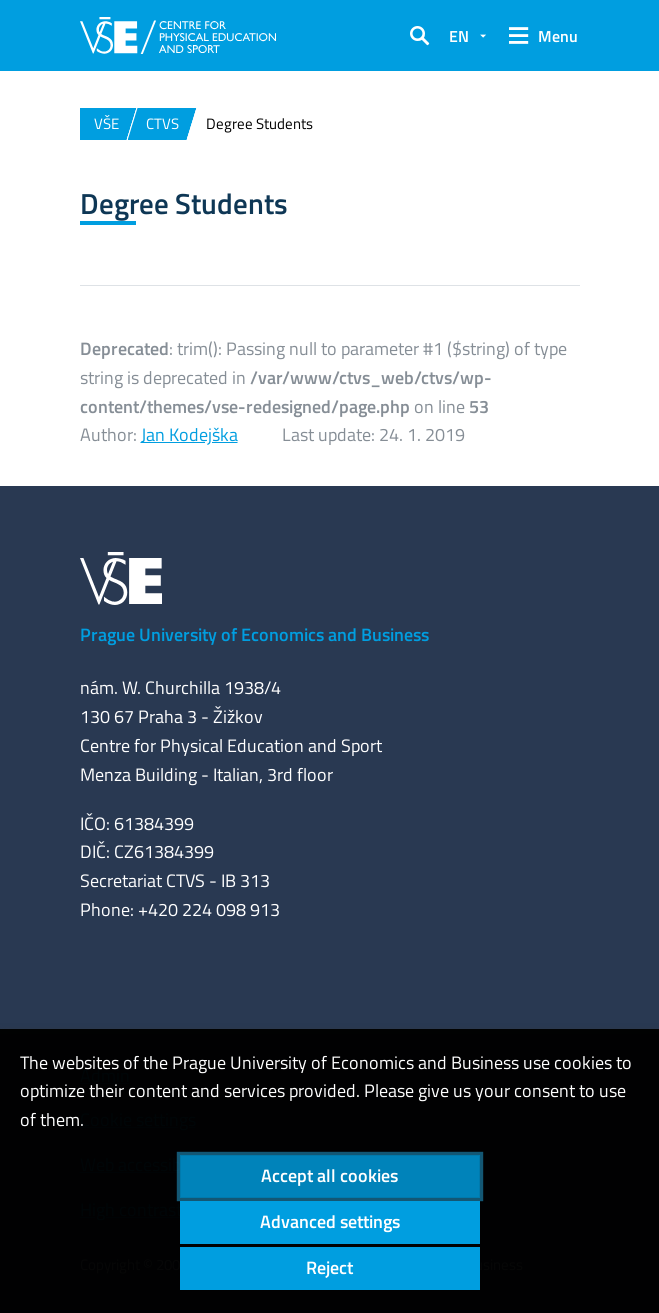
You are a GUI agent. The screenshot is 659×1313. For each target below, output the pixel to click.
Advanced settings (330, 1221)
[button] (419, 36)
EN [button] (459, 36)
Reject (329, 1267)
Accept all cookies (329, 1175)
